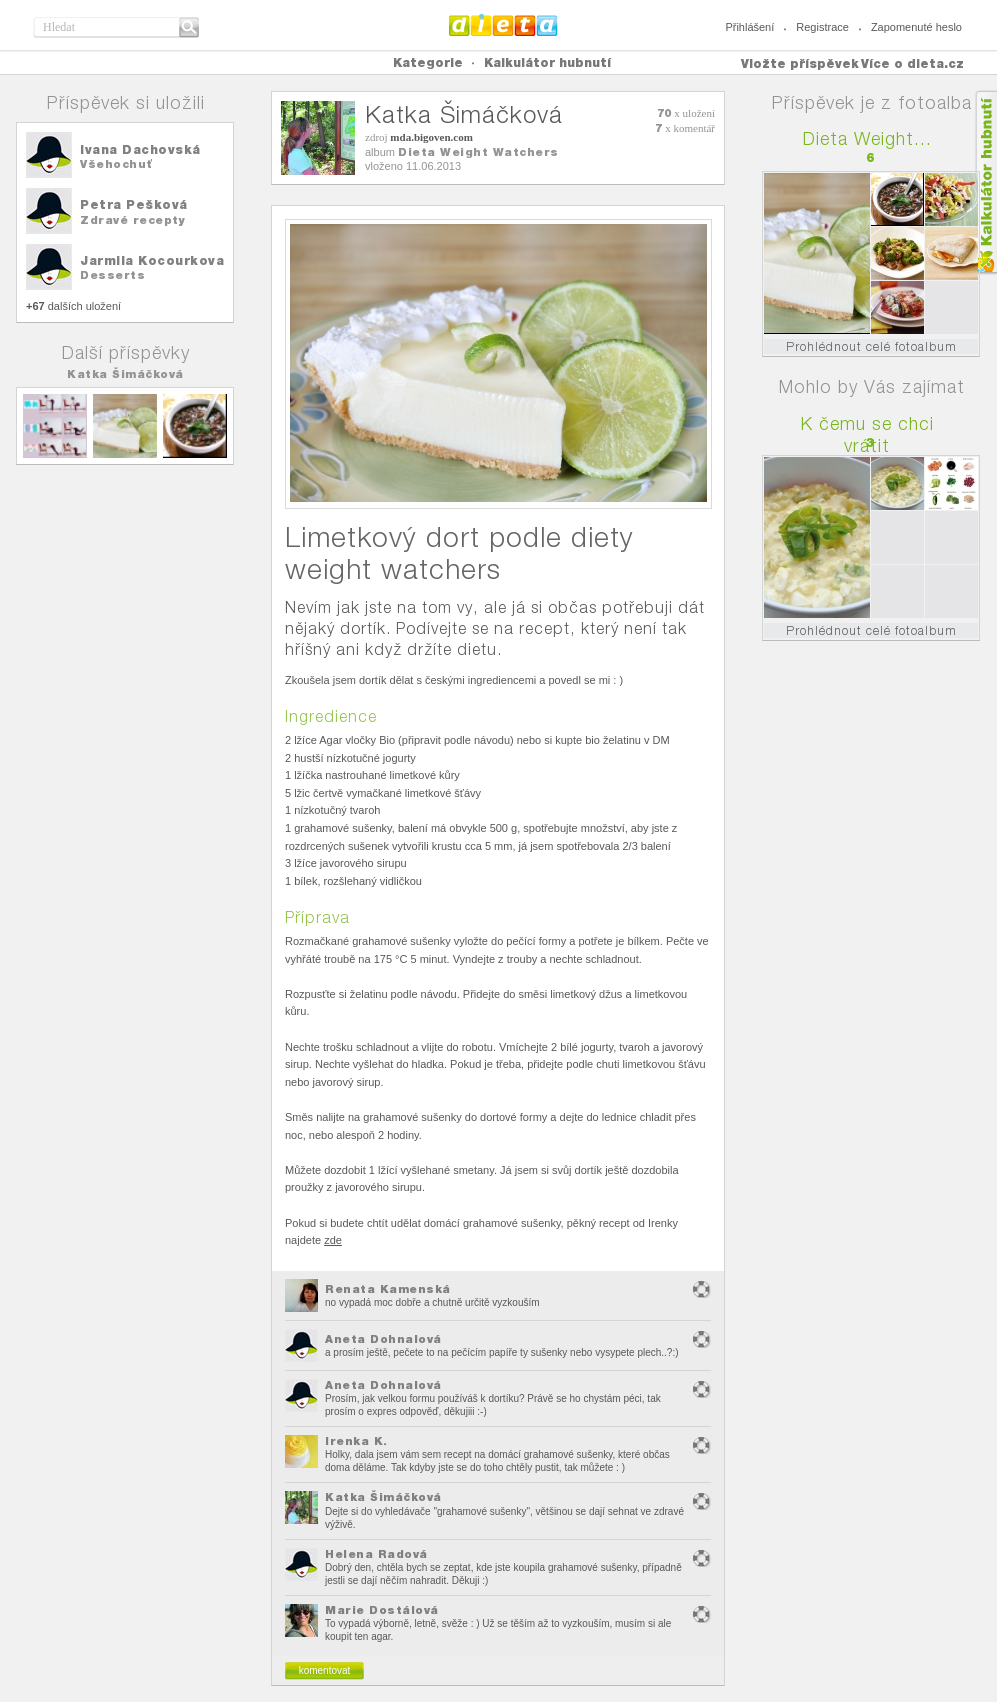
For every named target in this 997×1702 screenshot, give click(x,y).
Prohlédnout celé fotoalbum (871, 346)
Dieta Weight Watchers (478, 152)
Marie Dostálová (382, 1610)
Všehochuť (116, 164)
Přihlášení (749, 27)
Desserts (112, 275)
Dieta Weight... (867, 138)
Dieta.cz (503, 25)
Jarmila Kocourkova (152, 260)
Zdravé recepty (132, 220)
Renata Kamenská (388, 1289)
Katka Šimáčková (125, 374)
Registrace (822, 27)
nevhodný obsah (702, 1289)
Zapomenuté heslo (916, 27)
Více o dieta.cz (912, 63)
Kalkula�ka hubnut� (985, 182)
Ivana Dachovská (140, 149)
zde (333, 1240)
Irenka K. (356, 1441)
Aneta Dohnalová (383, 1339)
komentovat (325, 1670)
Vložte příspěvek (800, 63)
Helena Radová (376, 1554)
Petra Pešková (134, 204)
